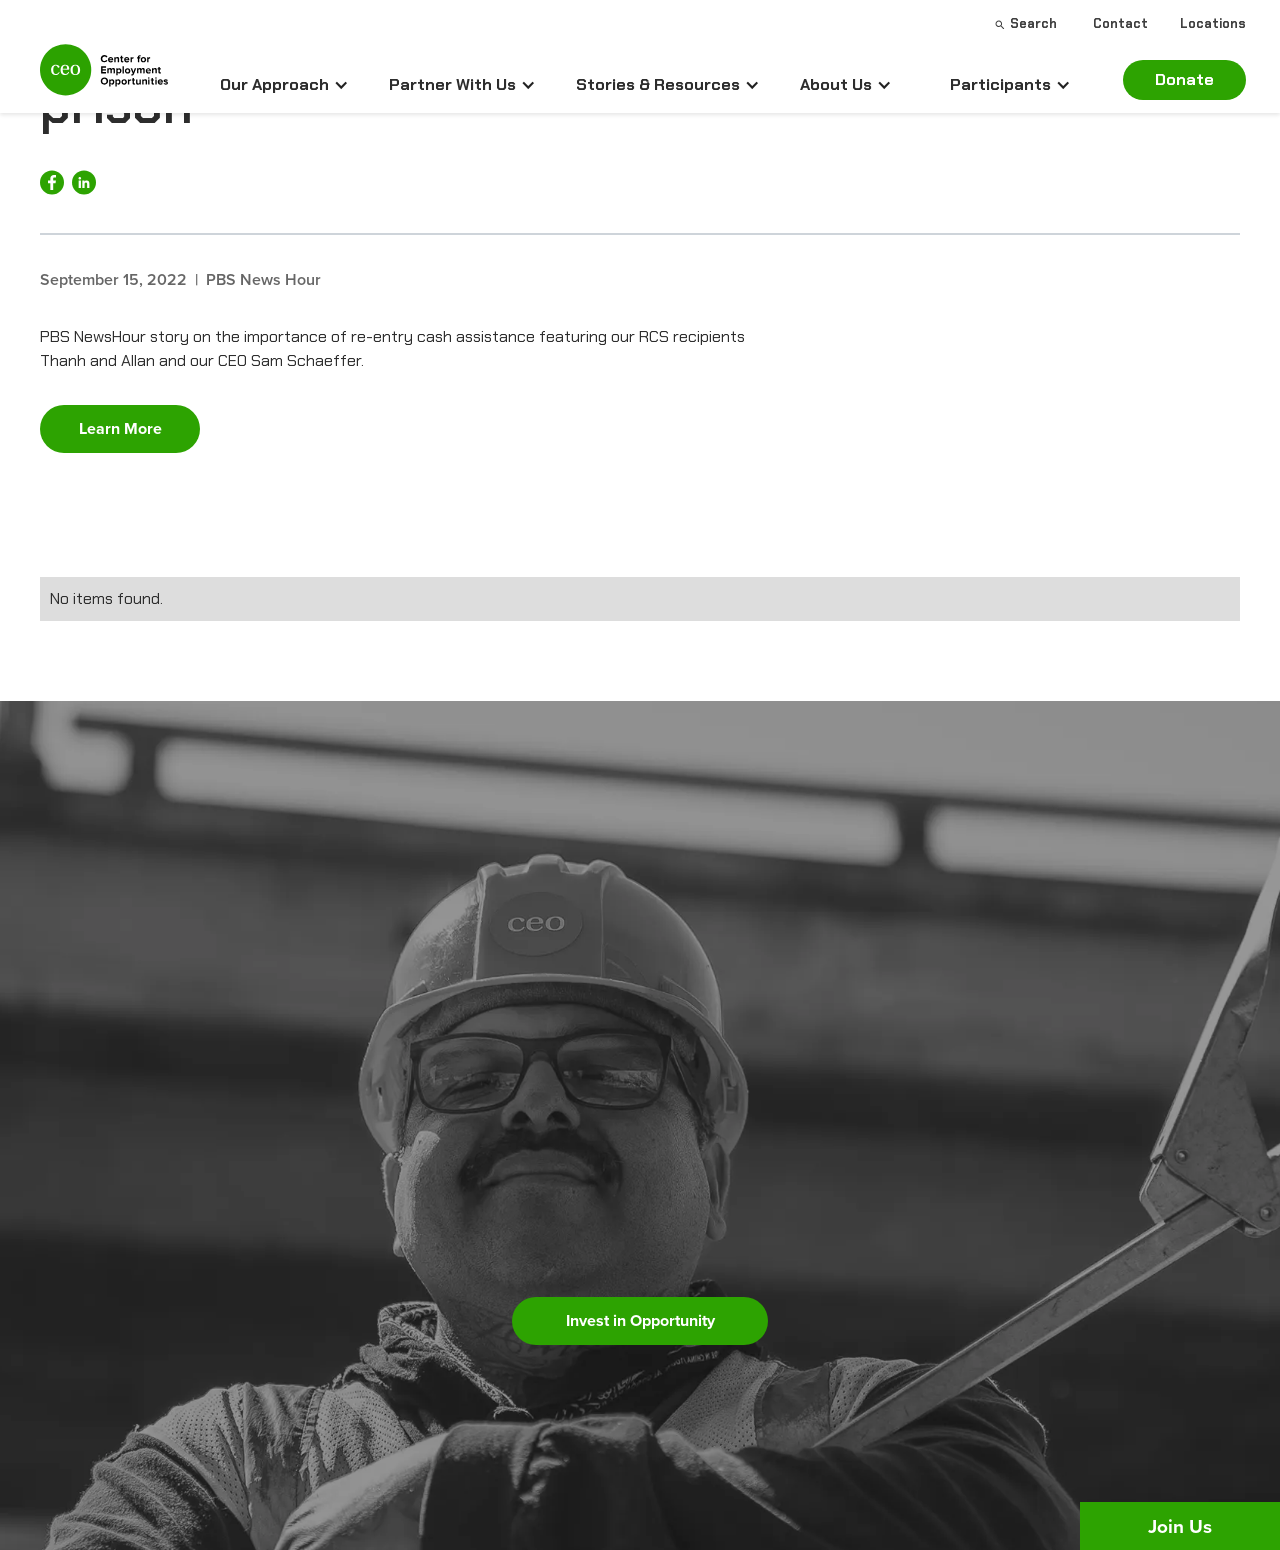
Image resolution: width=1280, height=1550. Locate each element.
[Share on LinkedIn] (84, 182)
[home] (104, 78)
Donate (1184, 79)
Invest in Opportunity (640, 1320)
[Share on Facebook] (52, 182)
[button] (284, 85)
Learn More (120, 428)
